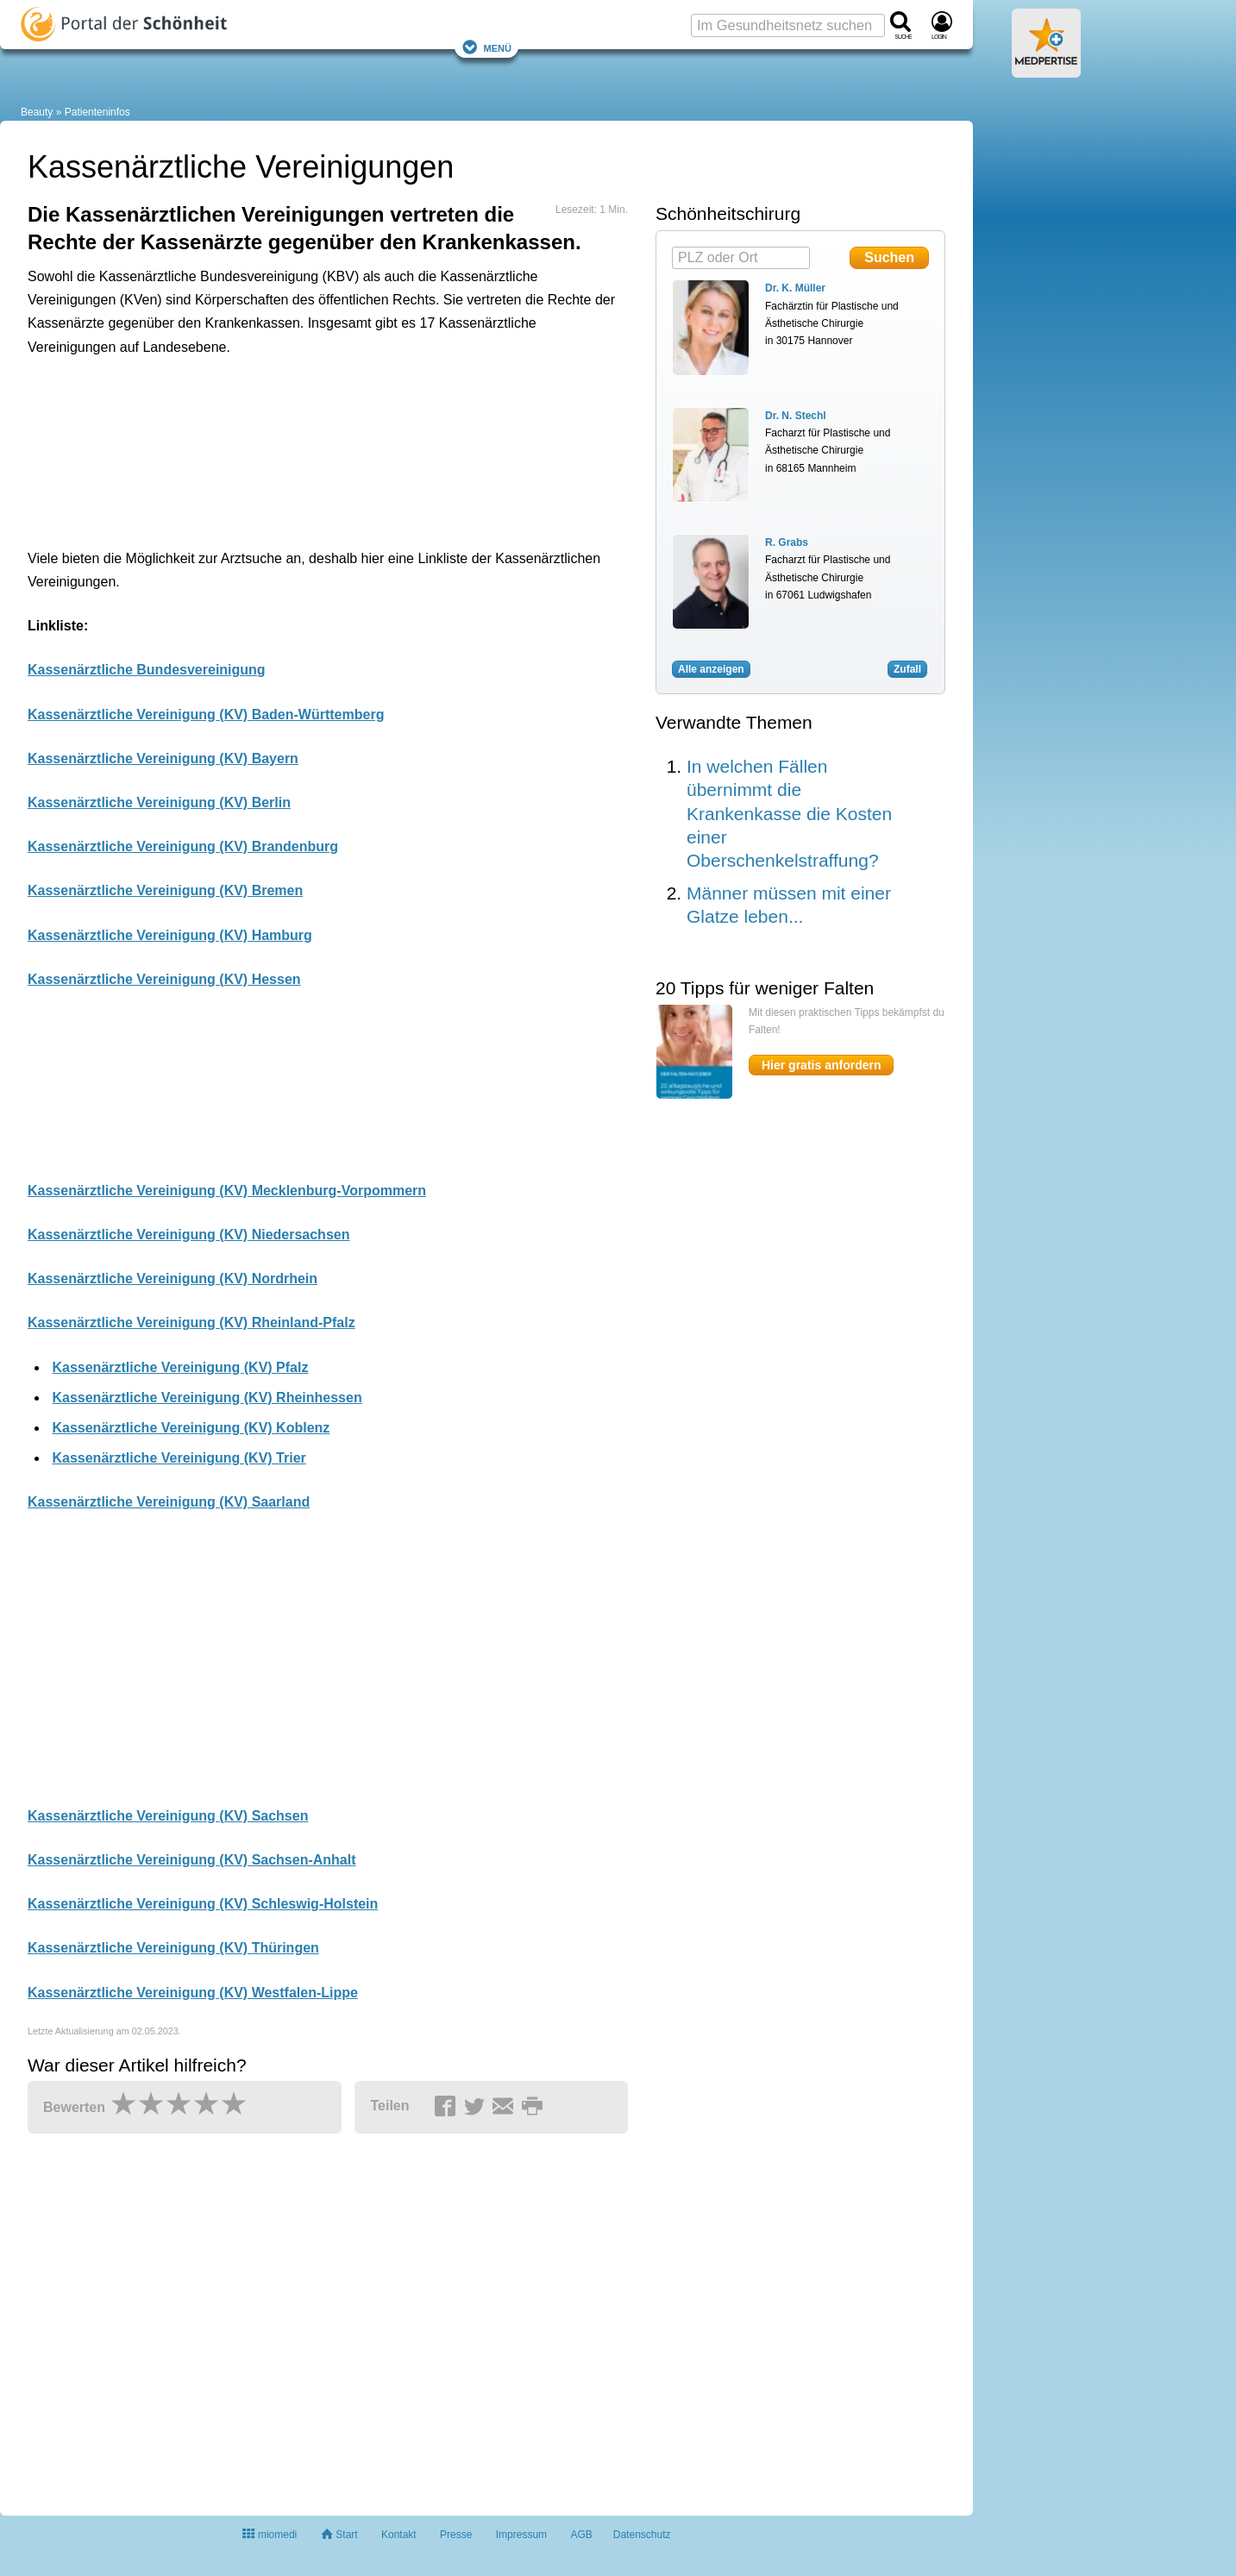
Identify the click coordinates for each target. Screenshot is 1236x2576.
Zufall (907, 669)
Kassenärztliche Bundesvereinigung (147, 669)
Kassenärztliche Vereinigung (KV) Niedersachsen (188, 1234)
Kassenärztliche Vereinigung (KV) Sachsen (168, 1815)
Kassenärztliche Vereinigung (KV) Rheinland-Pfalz (191, 1322)
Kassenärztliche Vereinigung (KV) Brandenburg (183, 846)
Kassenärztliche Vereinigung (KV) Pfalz (180, 1367)
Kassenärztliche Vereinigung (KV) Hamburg (170, 935)
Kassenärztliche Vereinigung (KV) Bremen (165, 890)
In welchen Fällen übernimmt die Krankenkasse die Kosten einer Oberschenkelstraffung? (789, 813)
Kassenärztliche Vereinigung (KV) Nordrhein (172, 1278)
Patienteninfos (97, 112)
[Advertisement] (295, 448)
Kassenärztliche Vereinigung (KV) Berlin (159, 802)
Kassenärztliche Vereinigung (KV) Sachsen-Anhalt (192, 1859)
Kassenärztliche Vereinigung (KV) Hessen (164, 979)
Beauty (37, 112)
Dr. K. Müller (795, 288)
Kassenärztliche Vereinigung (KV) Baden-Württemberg (206, 714)
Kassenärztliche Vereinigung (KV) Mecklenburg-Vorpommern (227, 1190)
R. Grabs (786, 542)
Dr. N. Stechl (795, 416)
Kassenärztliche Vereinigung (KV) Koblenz (190, 1427)
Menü (486, 47)
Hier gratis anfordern (821, 1065)
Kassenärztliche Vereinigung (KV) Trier (178, 1458)
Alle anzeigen (711, 669)
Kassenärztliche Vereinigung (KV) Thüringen (173, 1947)
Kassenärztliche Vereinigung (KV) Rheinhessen (206, 1397)
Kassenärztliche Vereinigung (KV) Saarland (169, 1502)
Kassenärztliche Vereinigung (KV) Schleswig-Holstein (203, 1903)
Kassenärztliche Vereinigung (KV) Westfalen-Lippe (193, 1992)
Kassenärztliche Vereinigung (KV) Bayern (163, 758)
